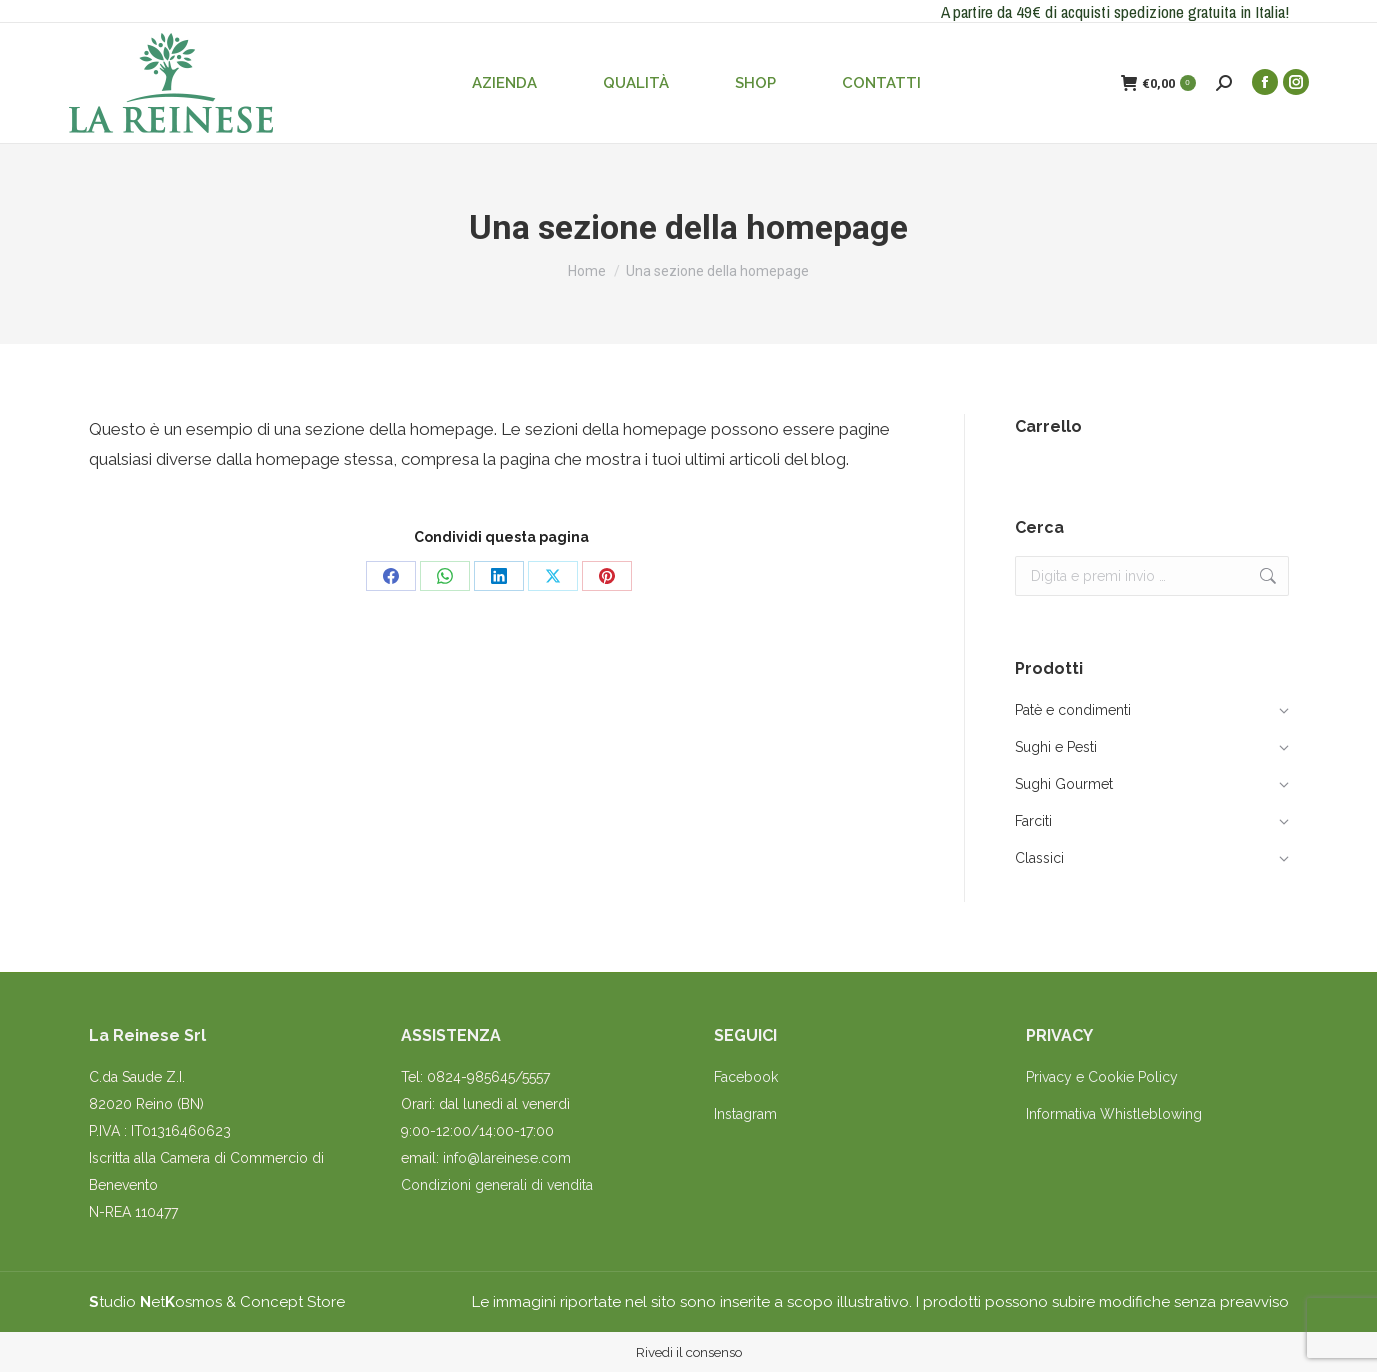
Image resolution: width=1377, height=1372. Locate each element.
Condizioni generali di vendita (497, 1185)
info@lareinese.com (507, 1158)
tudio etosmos (155, 1302)
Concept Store (292, 1302)
